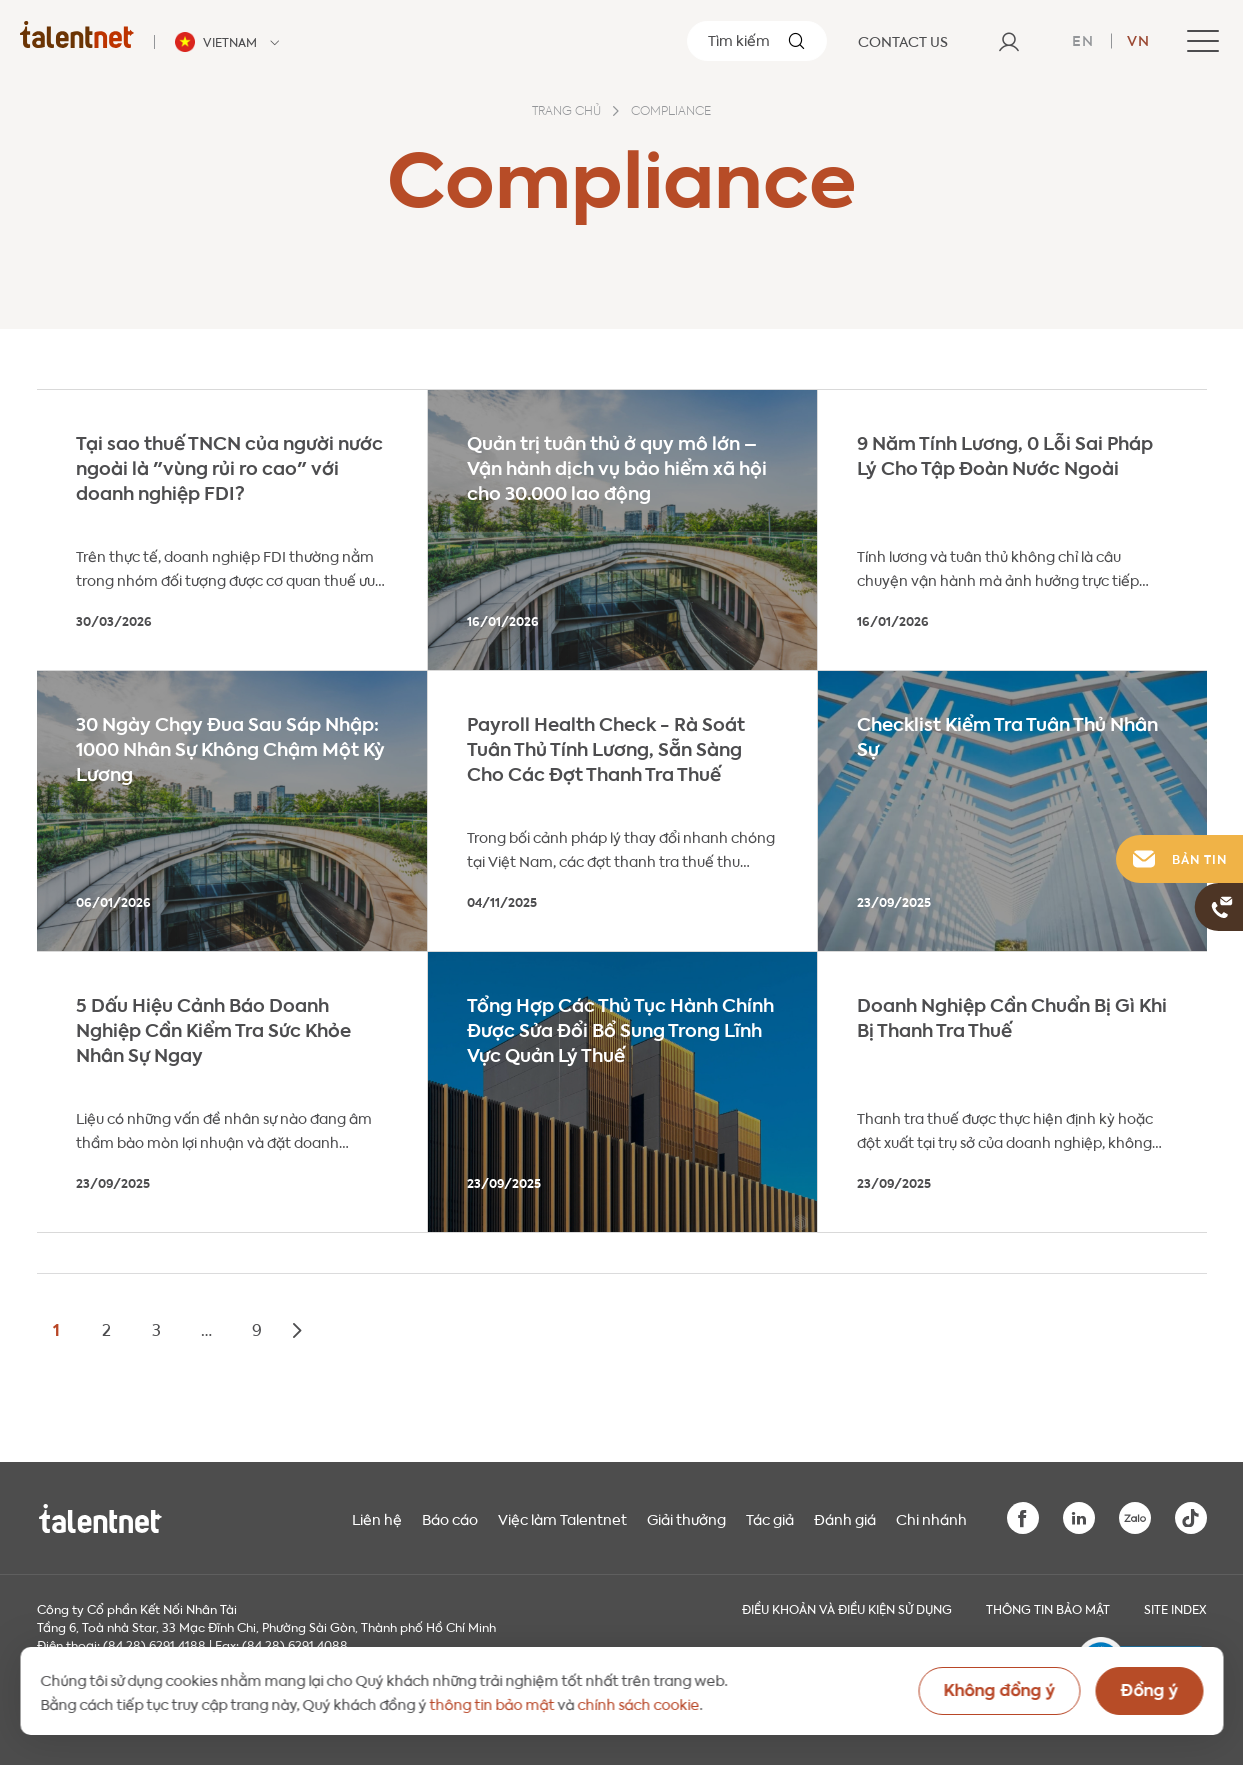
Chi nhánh (931, 1518)
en (1083, 39)
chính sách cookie (638, 1703)
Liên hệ (377, 1518)
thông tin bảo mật (491, 1703)
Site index (1175, 1608)
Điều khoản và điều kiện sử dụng (847, 1608)
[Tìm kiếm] (757, 41)
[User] (1009, 41)
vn (1138, 39)
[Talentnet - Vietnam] (230, 42)
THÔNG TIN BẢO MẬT (1048, 1608)
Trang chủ (566, 112)
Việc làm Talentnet (562, 1518)
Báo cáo (450, 1518)
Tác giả (770, 1518)
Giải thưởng (686, 1518)
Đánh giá (845, 1518)
